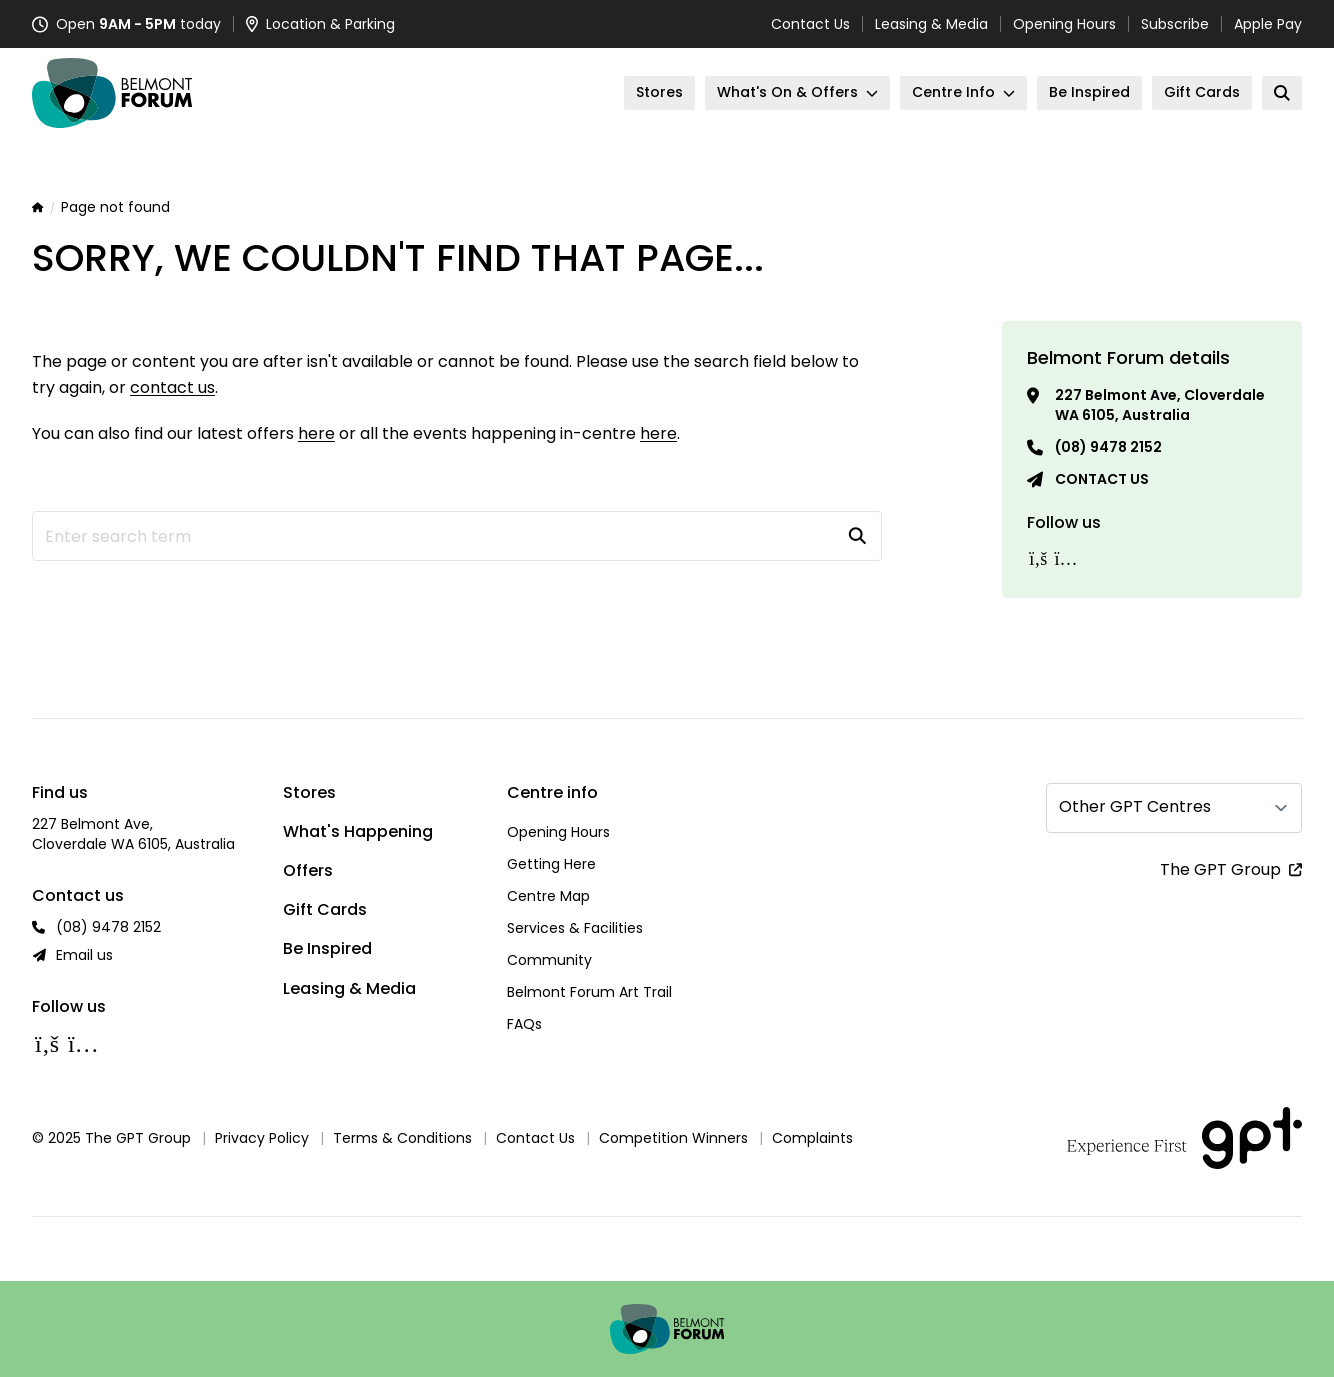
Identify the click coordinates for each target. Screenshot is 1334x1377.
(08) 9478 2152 (1108, 447)
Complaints (812, 1138)
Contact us (1102, 479)
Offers (308, 870)
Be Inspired (327, 948)
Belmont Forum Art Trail (589, 992)
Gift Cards (325, 909)
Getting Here (551, 864)
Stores (309, 792)
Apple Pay (1268, 24)
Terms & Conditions (402, 1138)
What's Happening (358, 831)
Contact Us (810, 24)
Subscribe (1175, 24)
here (316, 433)
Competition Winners (673, 1138)
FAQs (524, 1024)
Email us (84, 955)
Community (549, 960)
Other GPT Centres (1135, 806)
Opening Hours (1064, 24)
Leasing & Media (931, 24)
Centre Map (548, 896)
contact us (172, 387)
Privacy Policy (262, 1138)
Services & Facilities (575, 928)
